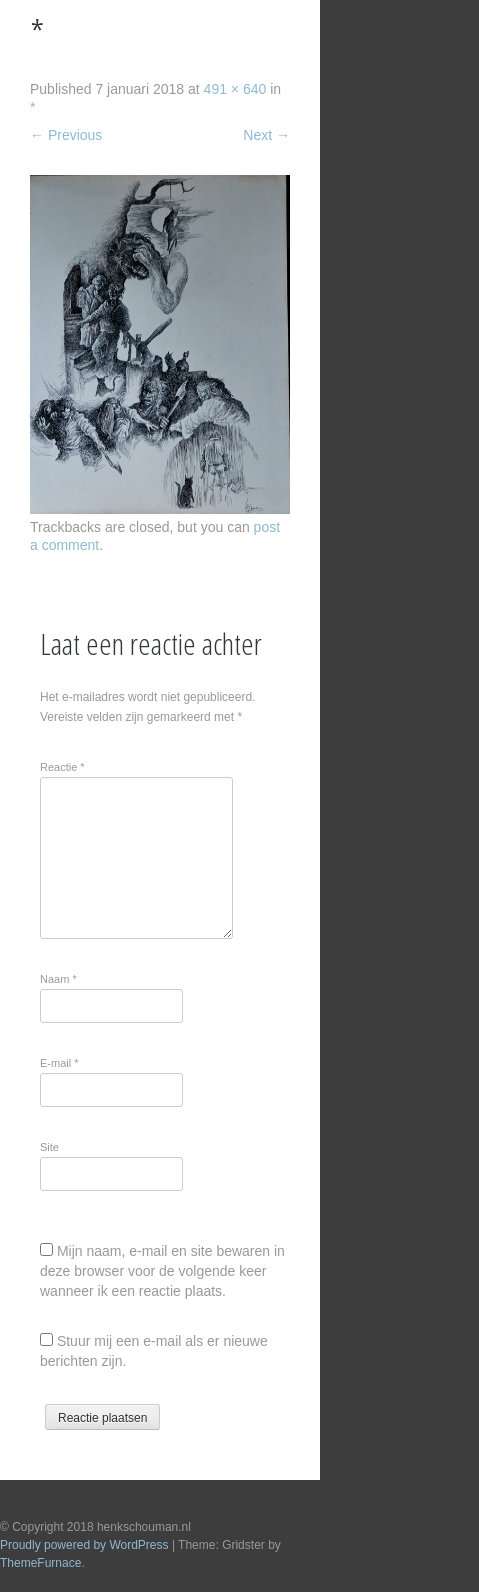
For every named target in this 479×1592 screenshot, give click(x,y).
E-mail (59, 1063)
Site (49, 1147)
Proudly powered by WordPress (84, 1545)
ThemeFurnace (40, 1563)
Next (266, 135)
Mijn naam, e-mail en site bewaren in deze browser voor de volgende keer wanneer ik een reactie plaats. (162, 1271)
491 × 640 (235, 89)
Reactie (62, 767)
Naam (58, 979)
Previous (66, 135)
